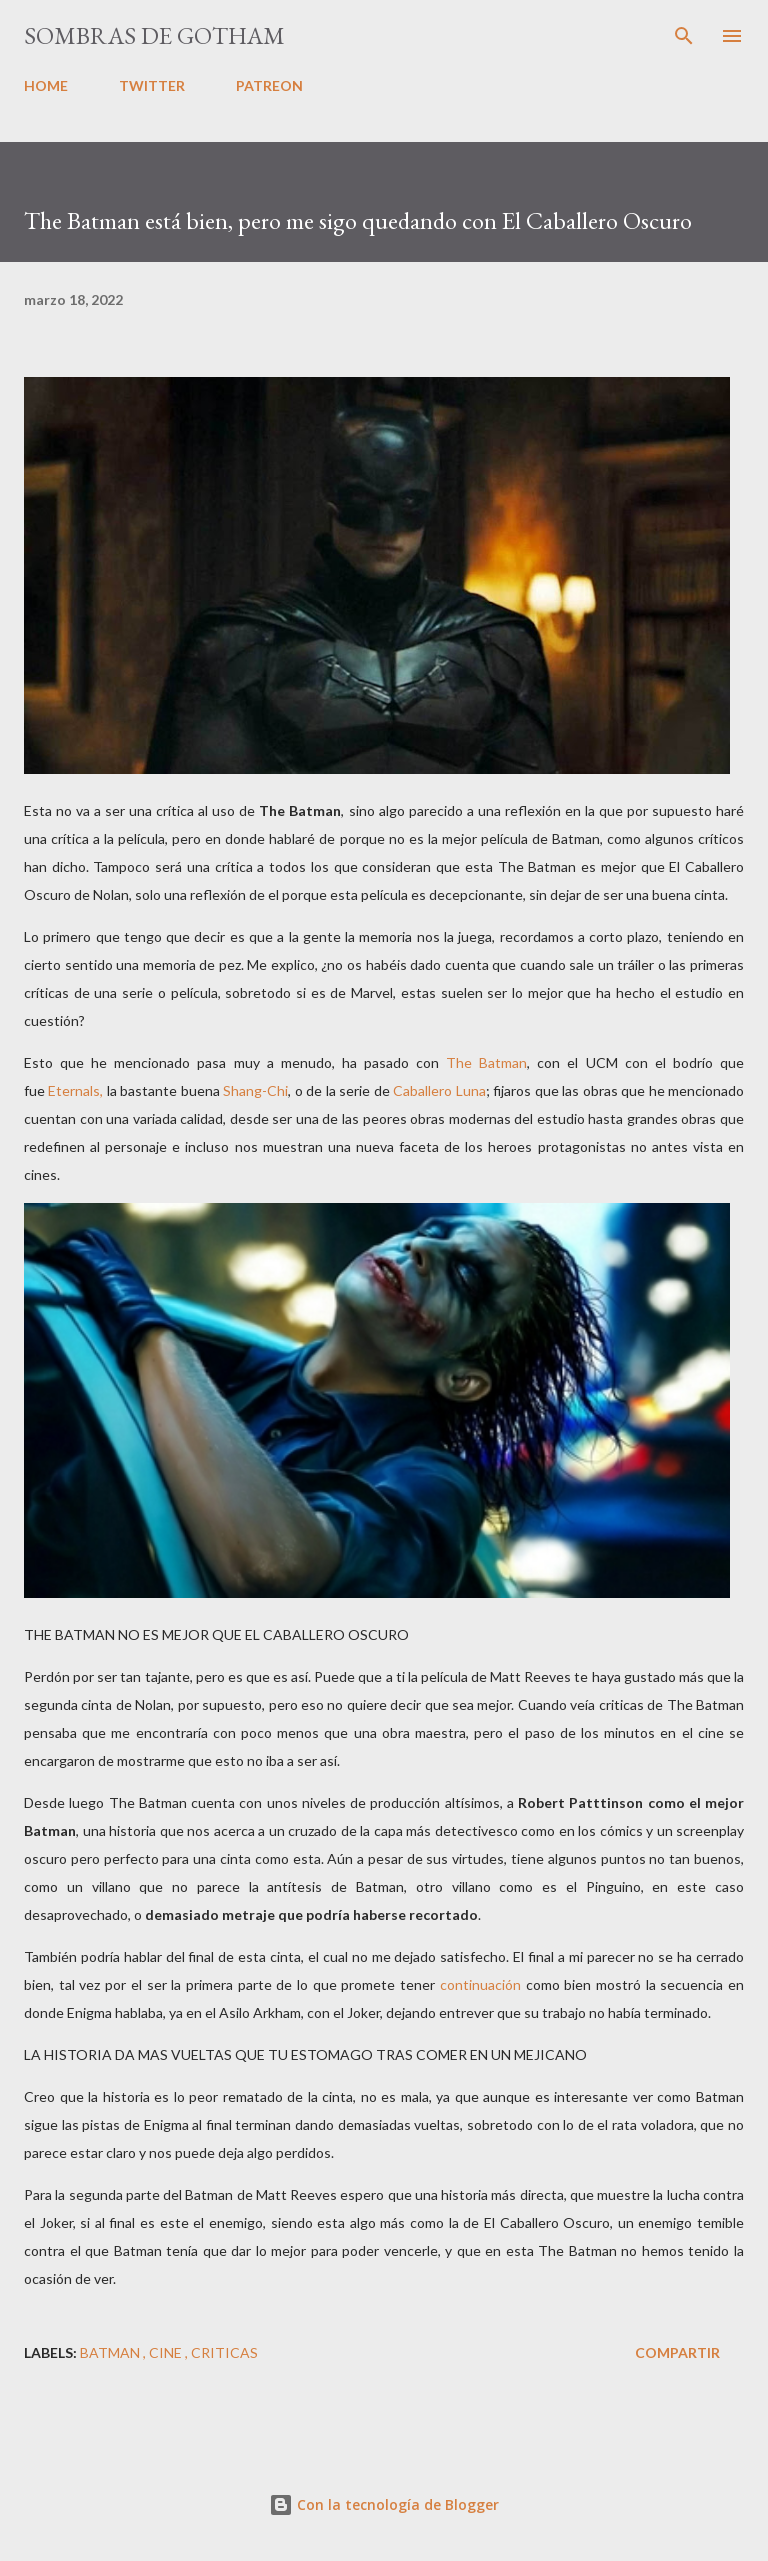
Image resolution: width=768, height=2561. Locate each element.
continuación (480, 1984)
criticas (224, 2352)
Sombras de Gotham (154, 35)
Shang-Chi (255, 1090)
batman (111, 2352)
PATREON (269, 85)
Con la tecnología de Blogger (384, 2504)
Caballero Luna (439, 1090)
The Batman (486, 1062)
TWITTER (152, 85)
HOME (46, 85)
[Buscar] (684, 36)
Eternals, (75, 1090)
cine (167, 2352)
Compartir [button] (677, 2352)
